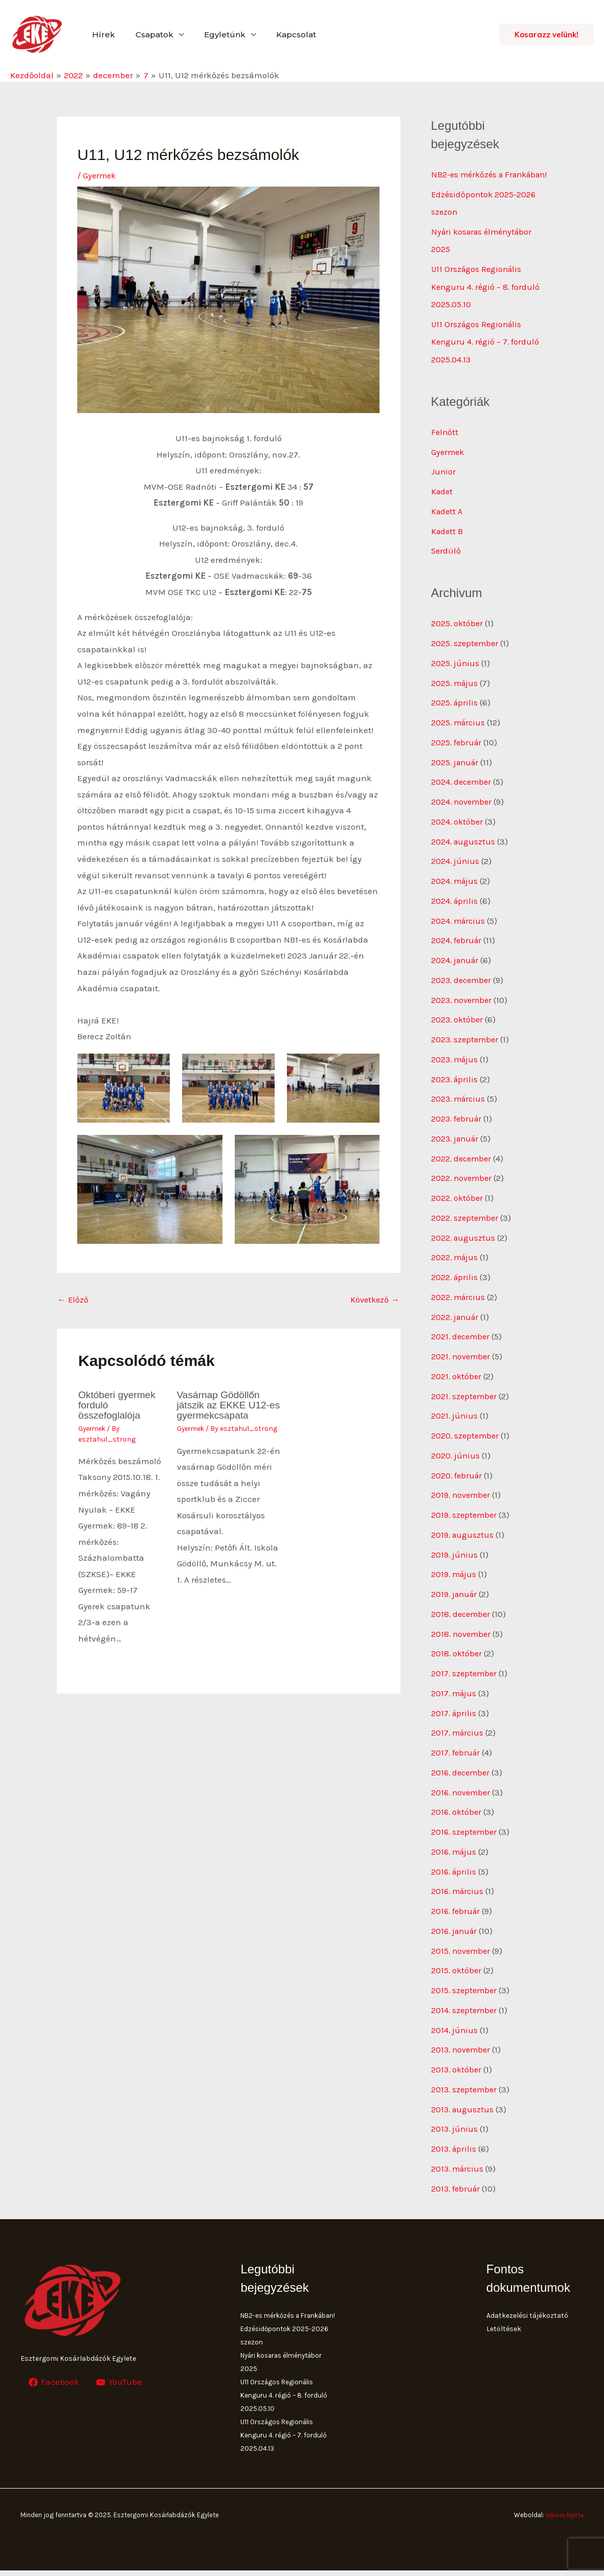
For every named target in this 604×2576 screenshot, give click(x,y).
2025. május (455, 695)
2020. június (456, 1457)
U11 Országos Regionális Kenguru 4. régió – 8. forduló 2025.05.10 (486, 302)
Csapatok (148, 34)
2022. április (455, 1281)
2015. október (457, 1966)
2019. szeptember (465, 1516)
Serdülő (446, 564)
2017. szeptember (465, 1673)
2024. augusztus (464, 851)
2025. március (459, 734)
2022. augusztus (464, 1242)
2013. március (458, 2161)
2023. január (456, 1144)
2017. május (454, 1692)
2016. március (458, 1887)
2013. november (462, 2044)
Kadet (442, 505)
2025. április (455, 714)
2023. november (463, 1007)
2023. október (458, 1027)
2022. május (455, 1262)
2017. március (458, 1731)
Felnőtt (445, 446)
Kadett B (447, 544)
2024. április (455, 910)
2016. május (455, 1848)
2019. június (455, 1555)
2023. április (455, 1086)
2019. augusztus (463, 1536)
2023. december (463, 988)
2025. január (456, 773)
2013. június (455, 2122)
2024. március (459, 929)
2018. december (462, 1614)
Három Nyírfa (564, 2520)
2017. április (454, 1711)
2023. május (455, 1066)
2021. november (462, 1360)
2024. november (463, 812)
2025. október (457, 636)
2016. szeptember (465, 1829)
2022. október (457, 1203)
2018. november (462, 1633)
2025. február (457, 753)
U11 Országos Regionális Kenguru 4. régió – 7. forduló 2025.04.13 (486, 356)
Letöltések (503, 2321)
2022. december (462, 1164)
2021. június (455, 1418)
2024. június (455, 870)
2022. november (463, 1183)
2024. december (462, 792)
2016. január (455, 1927)
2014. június (455, 2024)
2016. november (462, 1790)
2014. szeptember (465, 2005)
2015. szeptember (465, 1985)
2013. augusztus (463, 2103)
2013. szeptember (465, 2083)
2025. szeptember (466, 656)
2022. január (456, 1320)
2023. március (459, 1105)
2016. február (456, 1907)
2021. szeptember (465, 1399)
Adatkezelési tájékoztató (527, 2308)
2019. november (462, 1496)
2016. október (457, 1809)
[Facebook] (54, 2374)
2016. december (462, 1770)
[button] (546, 34)
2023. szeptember (466, 1047)
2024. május (455, 890)
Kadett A (447, 524)
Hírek (101, 34)
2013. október (457, 2064)
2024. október (457, 832)
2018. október (457, 1653)
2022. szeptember (466, 1223)
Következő (373, 1300)
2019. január (455, 1594)
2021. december (462, 1340)
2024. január (456, 969)
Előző (74, 1300)
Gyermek (100, 175)
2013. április (454, 2142)
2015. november (462, 1946)
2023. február (457, 1125)
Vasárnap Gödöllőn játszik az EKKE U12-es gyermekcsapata (225, 1406)
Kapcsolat (282, 34)
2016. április (454, 1868)
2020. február (457, 1477)
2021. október (457, 1379)
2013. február (456, 2181)
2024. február (457, 949)
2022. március (459, 1301)
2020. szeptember (466, 1438)
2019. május (454, 1574)
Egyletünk (214, 34)
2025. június (455, 675)
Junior (443, 486)
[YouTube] (120, 2374)
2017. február (456, 1751)
